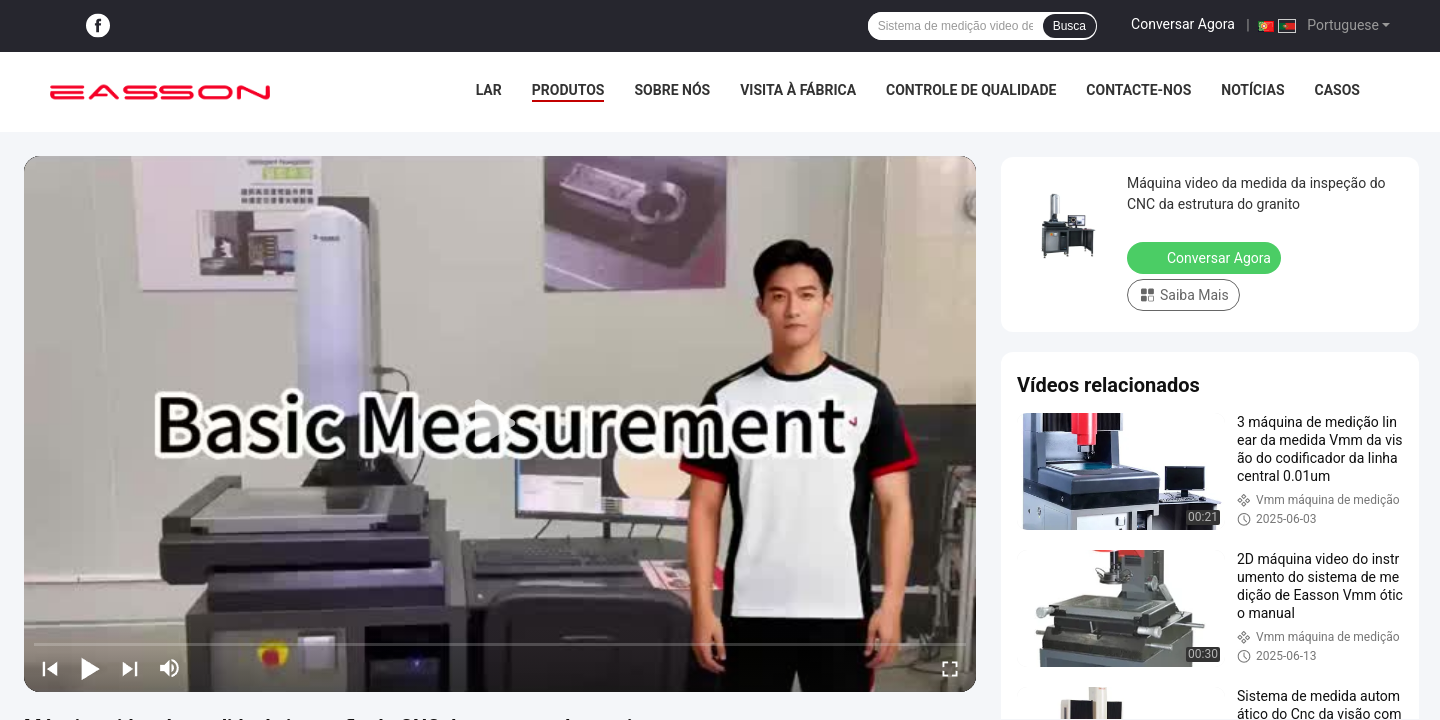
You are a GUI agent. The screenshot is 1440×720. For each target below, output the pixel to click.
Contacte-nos (1138, 90)
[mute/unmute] (170, 668)
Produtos (568, 90)
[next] (130, 668)
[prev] (50, 668)
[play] (500, 424)
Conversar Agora (1183, 24)
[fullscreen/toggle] (950, 668)
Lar (489, 90)
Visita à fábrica (798, 90)
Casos (1337, 90)
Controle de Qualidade (971, 90)
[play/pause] (90, 668)
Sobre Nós (672, 90)
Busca (1069, 26)
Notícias (1252, 90)
